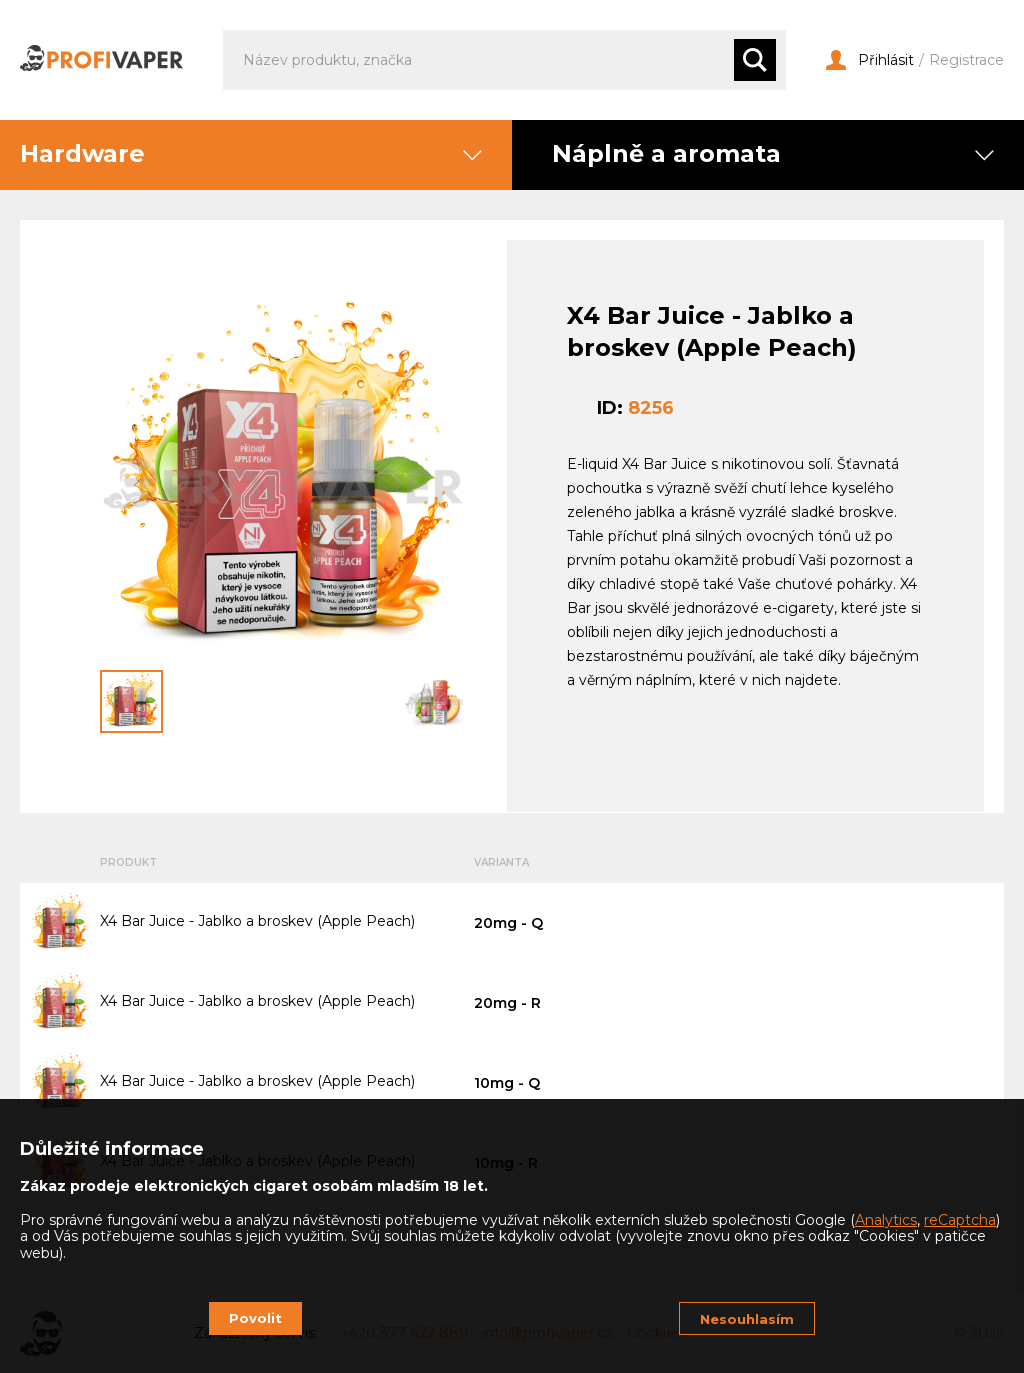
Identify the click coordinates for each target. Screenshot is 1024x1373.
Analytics (886, 1220)
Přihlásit (870, 60)
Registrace (966, 60)
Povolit (255, 1318)
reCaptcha (960, 1220)
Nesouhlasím (747, 1319)
